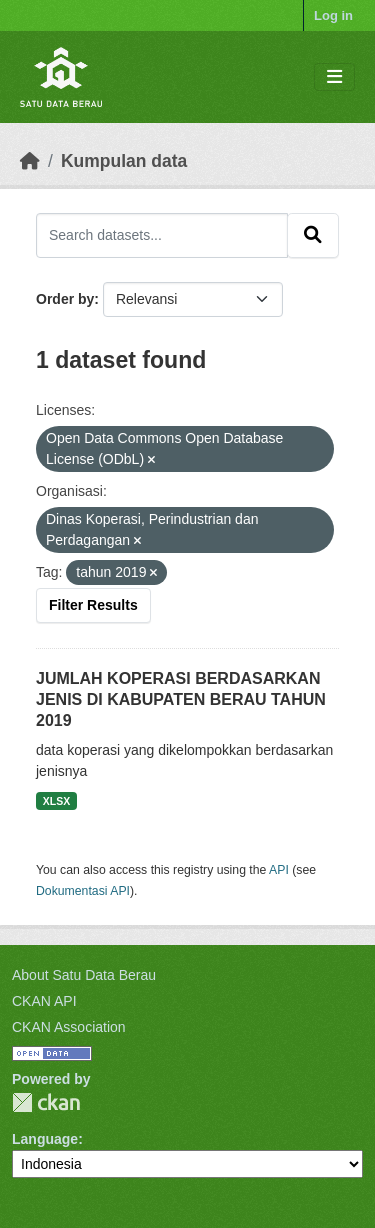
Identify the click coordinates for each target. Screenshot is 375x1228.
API (279, 870)
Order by (65, 299)
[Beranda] (30, 161)
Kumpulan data (124, 161)
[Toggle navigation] (334, 77)
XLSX (56, 801)
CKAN (46, 1102)
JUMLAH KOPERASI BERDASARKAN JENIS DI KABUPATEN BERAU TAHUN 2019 (181, 699)
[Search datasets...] (162, 235)
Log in (333, 15)
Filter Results (93, 605)
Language (45, 1139)
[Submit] (313, 235)
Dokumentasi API (83, 891)
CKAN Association (69, 1027)
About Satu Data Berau (84, 975)
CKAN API (44, 1001)
